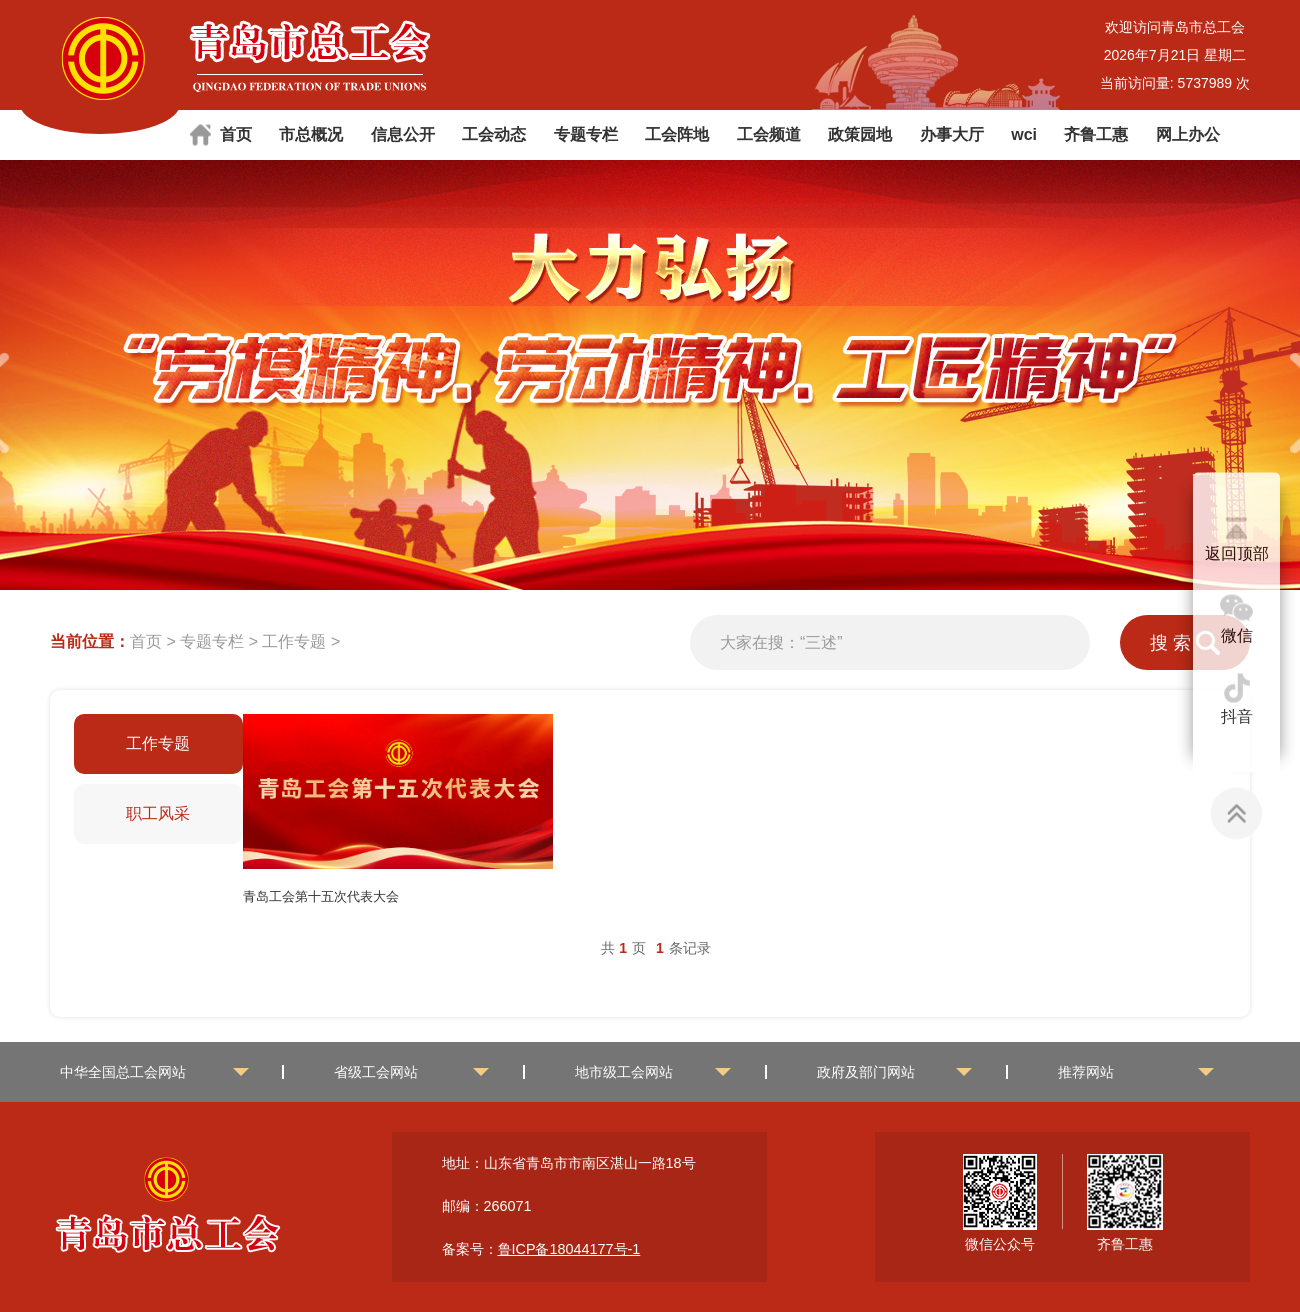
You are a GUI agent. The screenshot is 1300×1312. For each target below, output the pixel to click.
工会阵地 (677, 134)
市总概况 (311, 134)
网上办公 (1188, 134)
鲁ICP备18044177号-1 (569, 1249)
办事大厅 (952, 134)
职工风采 (158, 813)
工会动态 (494, 134)
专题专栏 (586, 134)
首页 (236, 134)
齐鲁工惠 (1096, 134)
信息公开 (403, 134)
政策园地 (860, 134)
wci (1024, 134)
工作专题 (294, 641)
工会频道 (769, 134)
